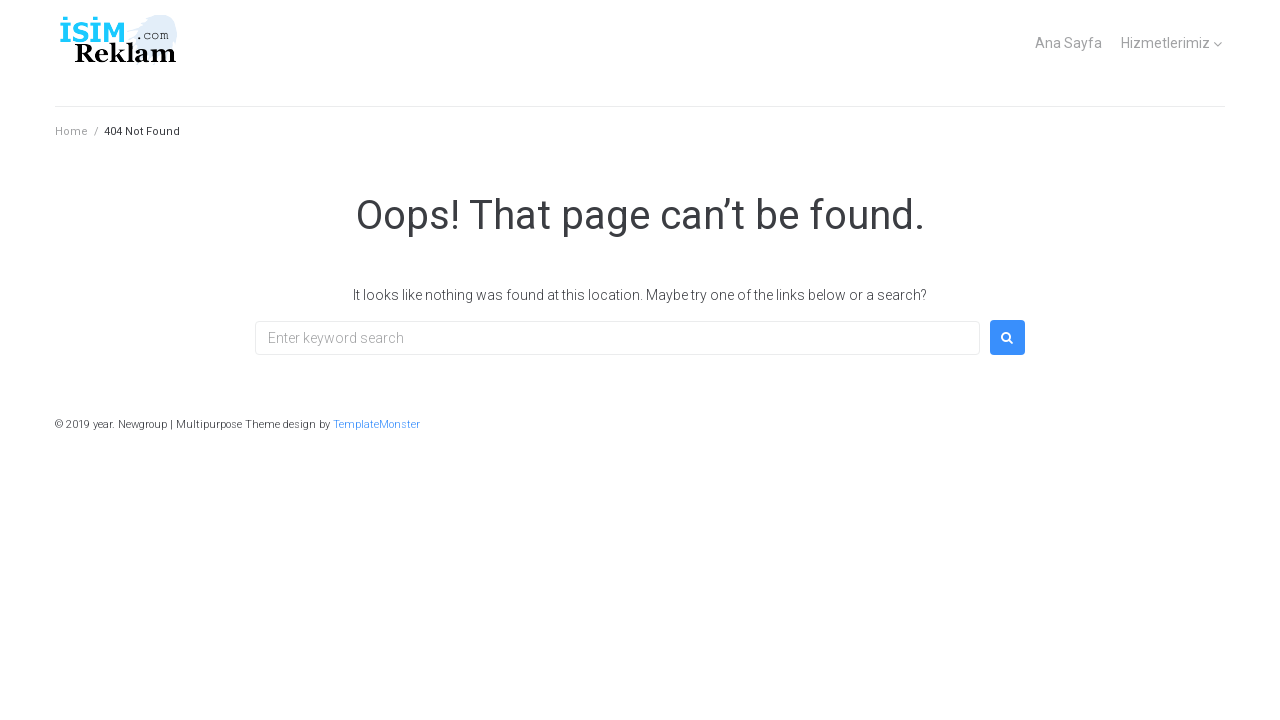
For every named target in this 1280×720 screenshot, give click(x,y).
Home (71, 131)
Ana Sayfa (1068, 43)
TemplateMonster (376, 424)
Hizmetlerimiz (1165, 43)
